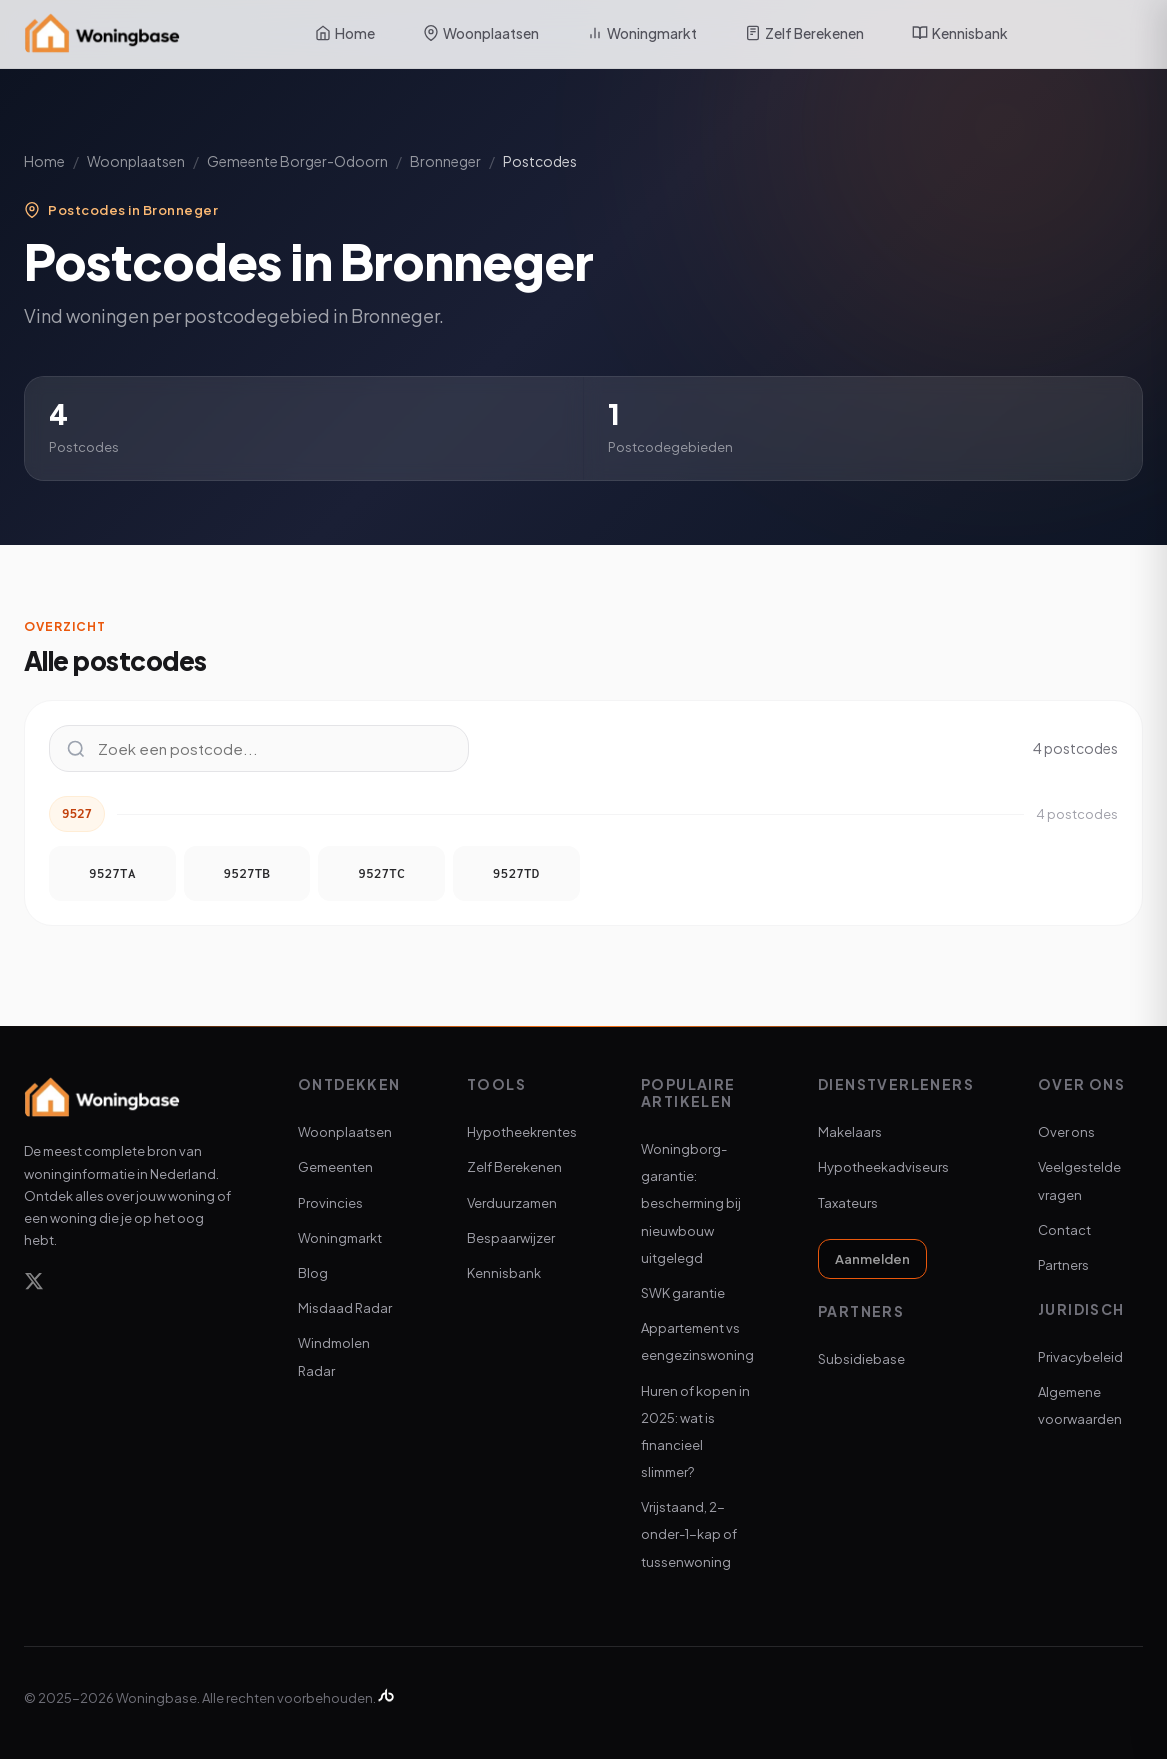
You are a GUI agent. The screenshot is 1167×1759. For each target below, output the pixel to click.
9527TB (247, 873)
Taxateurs (848, 1203)
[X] (34, 1284)
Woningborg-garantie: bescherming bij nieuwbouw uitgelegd (691, 1203)
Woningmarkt (642, 33)
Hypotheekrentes (522, 1132)
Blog (313, 1273)
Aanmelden (872, 1259)
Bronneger (445, 161)
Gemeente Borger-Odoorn (297, 161)
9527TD (516, 873)
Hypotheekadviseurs (883, 1167)
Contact (1064, 1230)
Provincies (330, 1203)
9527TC (381, 873)
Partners (1063, 1265)
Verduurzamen (512, 1203)
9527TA (112, 873)
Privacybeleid (1080, 1357)
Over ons (1066, 1132)
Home (345, 33)
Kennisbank (960, 33)
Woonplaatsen (481, 33)
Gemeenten (335, 1167)
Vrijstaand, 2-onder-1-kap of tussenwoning (689, 1534)
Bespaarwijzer (511, 1238)
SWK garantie (683, 1293)
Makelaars (850, 1132)
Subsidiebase (861, 1359)
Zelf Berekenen (804, 33)
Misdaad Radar (345, 1308)
